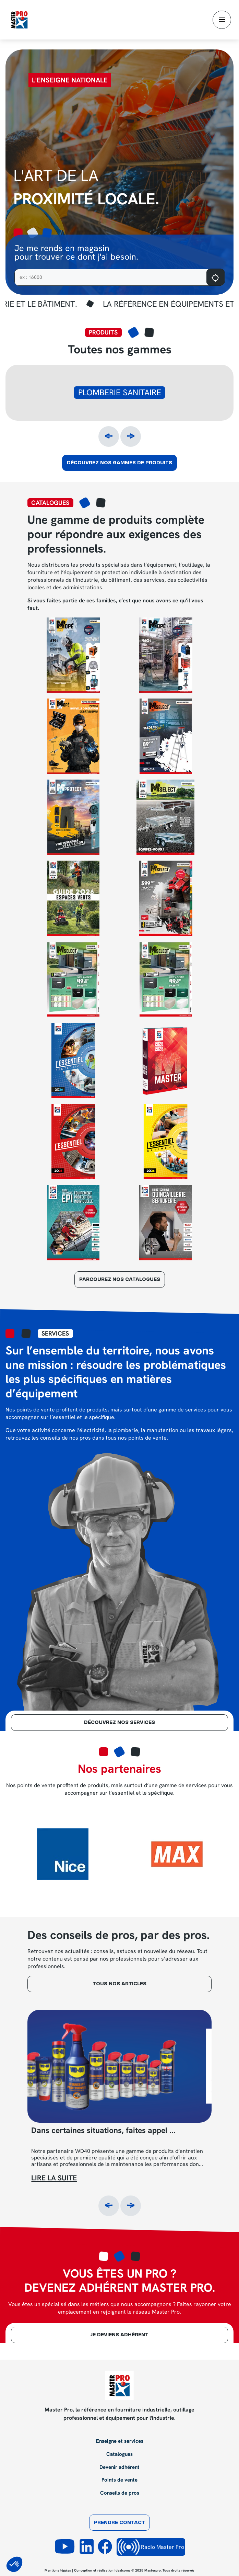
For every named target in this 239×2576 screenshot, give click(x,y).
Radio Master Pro (151, 2547)
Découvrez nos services (119, 1723)
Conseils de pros (119, 2493)
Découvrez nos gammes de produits (119, 463)
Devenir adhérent (119, 2467)
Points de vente (119, 2480)
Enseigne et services (119, 2441)
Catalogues (119, 2454)
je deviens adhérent (119, 2335)
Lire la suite (54, 2178)
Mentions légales (58, 2570)
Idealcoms (122, 2570)
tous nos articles (119, 1984)
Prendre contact (119, 2523)
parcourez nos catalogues (119, 1280)
